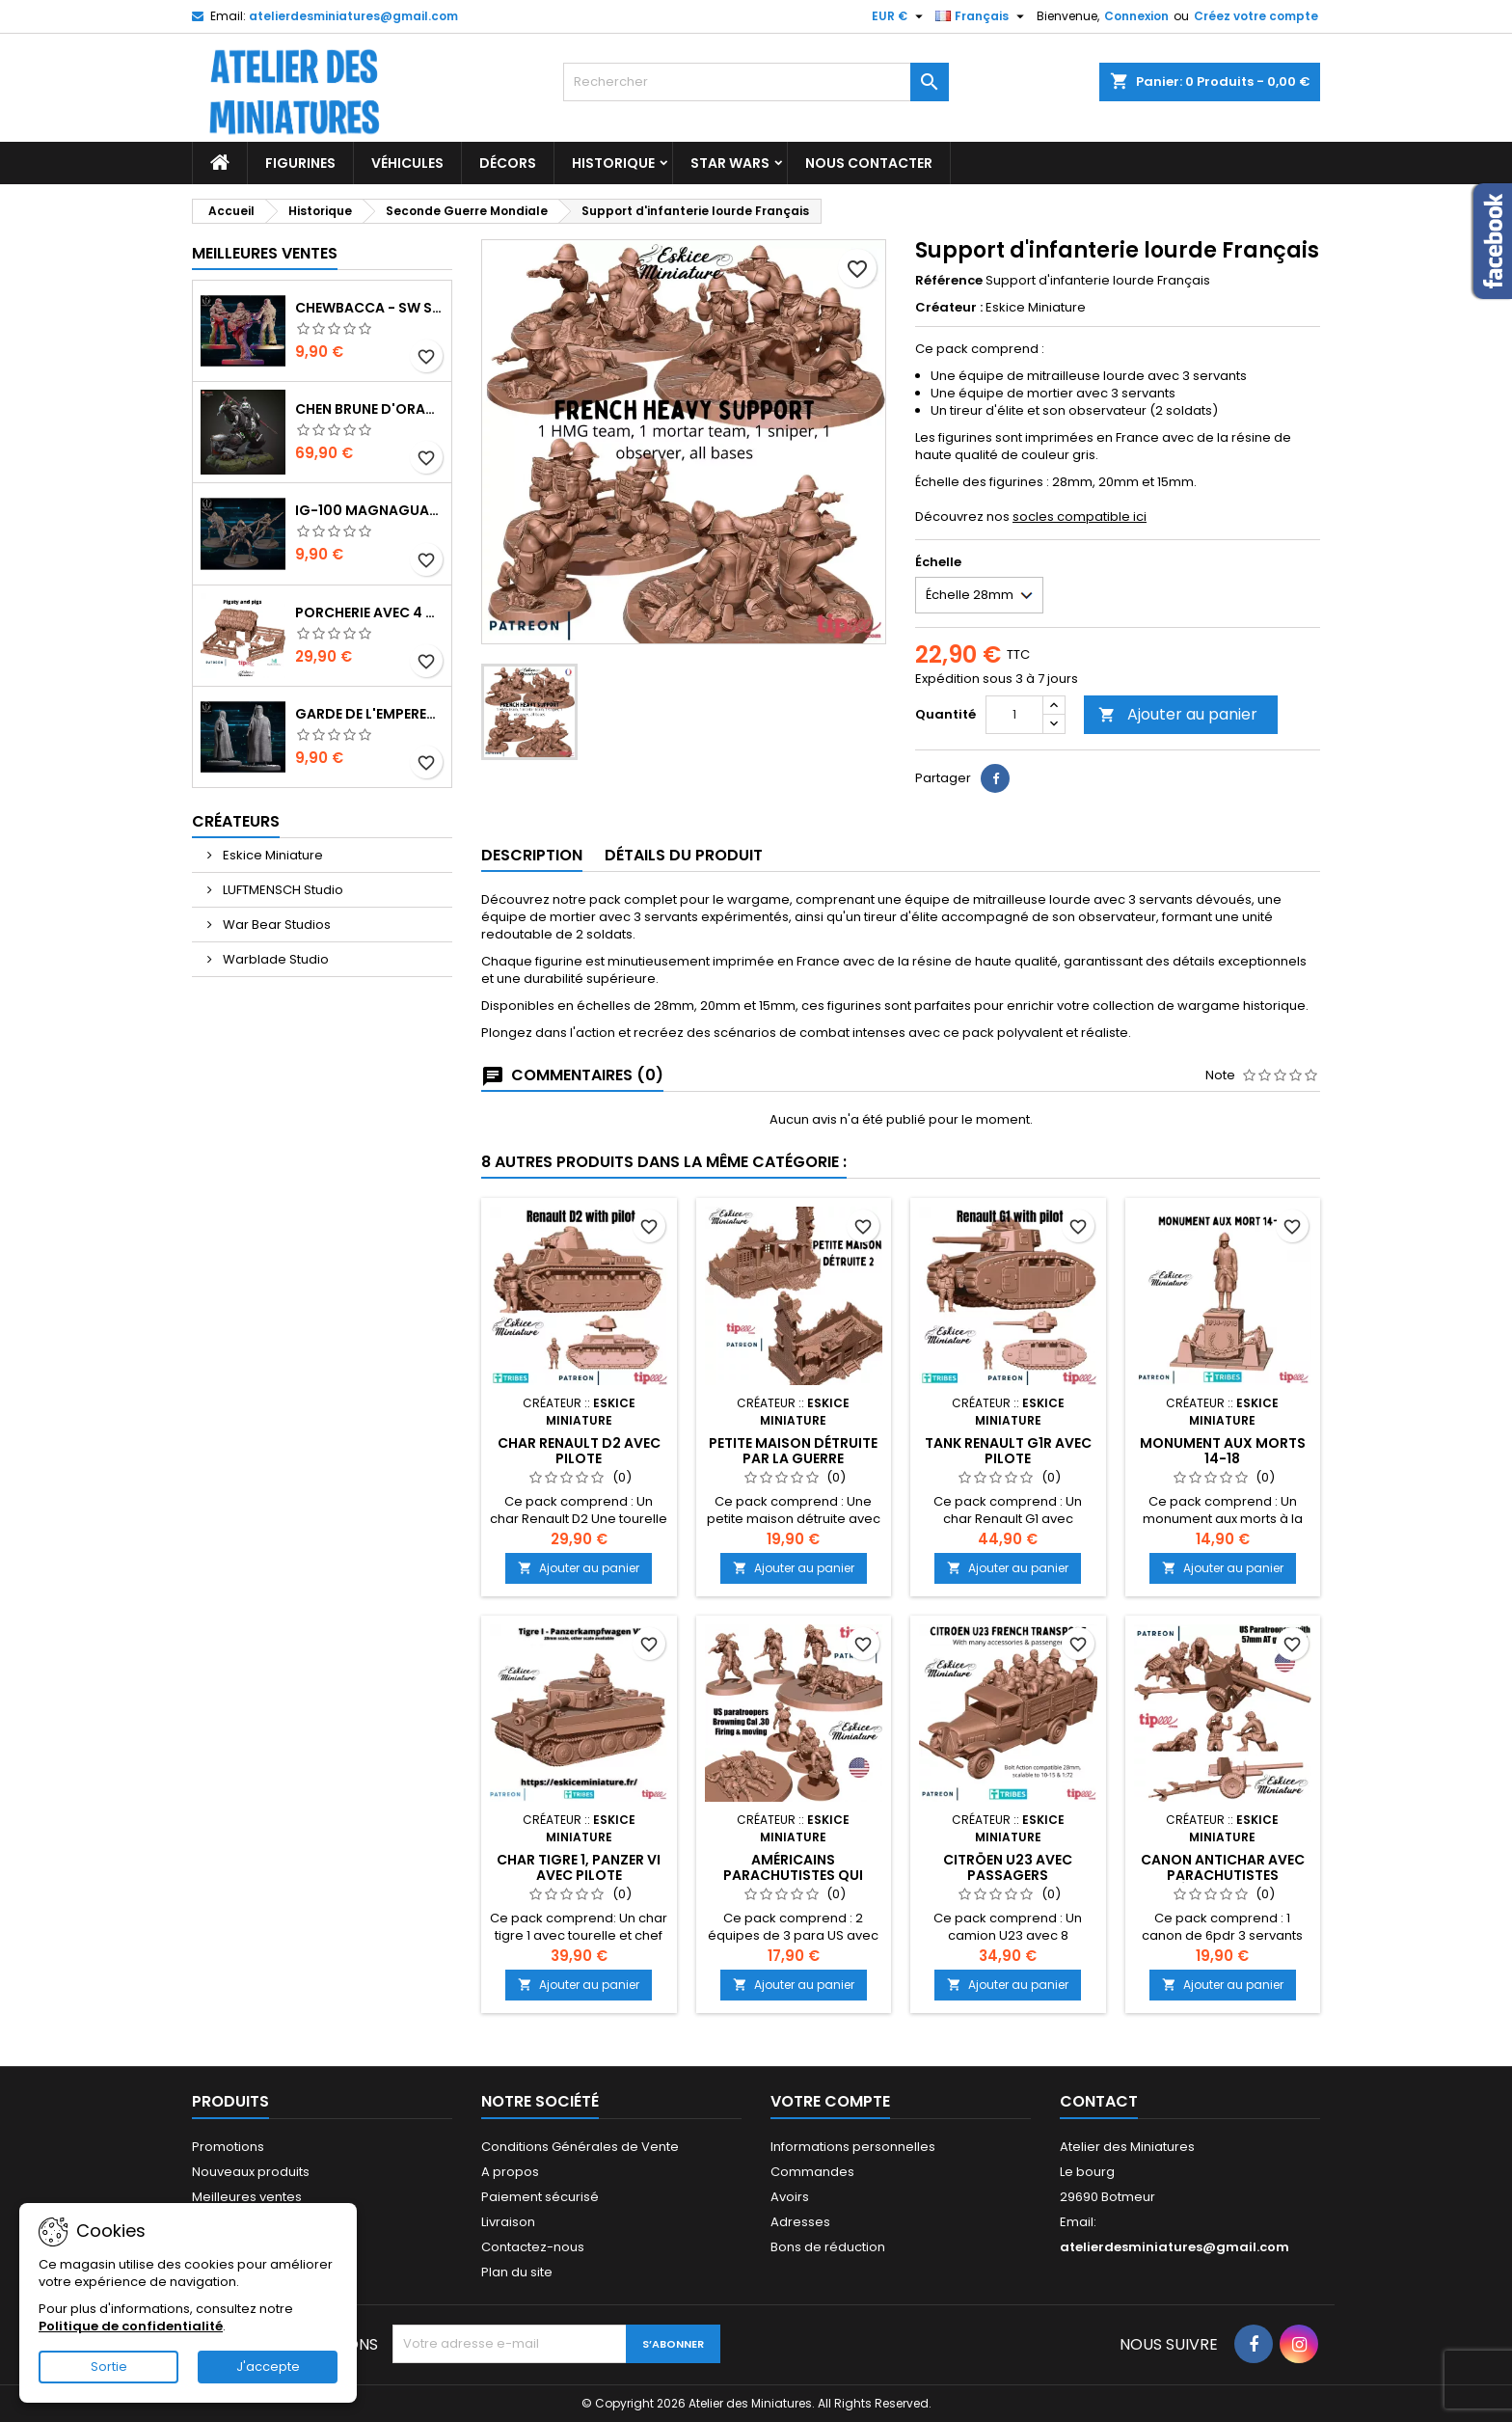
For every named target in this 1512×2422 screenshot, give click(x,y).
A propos (510, 2172)
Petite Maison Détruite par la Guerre (793, 1450)
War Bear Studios (275, 924)
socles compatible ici (1079, 516)
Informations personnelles (852, 2146)
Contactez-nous (532, 2247)
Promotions (228, 2146)
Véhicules (407, 163)
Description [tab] (531, 855)
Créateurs (236, 821)
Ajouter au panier (1177, 714)
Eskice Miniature (271, 855)
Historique (613, 163)
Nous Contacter (868, 163)
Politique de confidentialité (131, 2326)
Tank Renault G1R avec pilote (1008, 1450)
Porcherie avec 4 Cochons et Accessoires (369, 612)
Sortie (109, 2366)
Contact (1099, 2101)
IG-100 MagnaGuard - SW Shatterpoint (369, 510)
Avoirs (789, 2197)
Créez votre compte (1256, 16)
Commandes (812, 2172)
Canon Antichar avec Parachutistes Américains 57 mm (1223, 1875)
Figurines (300, 163)
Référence (949, 280)
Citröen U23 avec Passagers (1007, 1867)
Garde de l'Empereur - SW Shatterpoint (369, 713)
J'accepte (268, 2366)
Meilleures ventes (247, 2197)
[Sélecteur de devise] (900, 16)
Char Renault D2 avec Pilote (579, 1450)
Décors (507, 163)
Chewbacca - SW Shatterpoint (369, 307)
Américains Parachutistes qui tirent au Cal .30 (793, 1875)
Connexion (1136, 16)
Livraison (508, 2222)
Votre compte (830, 2101)
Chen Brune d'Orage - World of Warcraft (369, 409)
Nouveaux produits (251, 2172)
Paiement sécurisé (540, 2197)
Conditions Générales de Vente (580, 2146)
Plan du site (517, 2272)
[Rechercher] (756, 82)
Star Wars (730, 163)
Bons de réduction (827, 2247)
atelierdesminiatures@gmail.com (353, 16)
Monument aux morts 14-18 (1223, 1450)
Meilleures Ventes (265, 253)
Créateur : (949, 307)
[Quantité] (1014, 714)
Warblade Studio (274, 959)
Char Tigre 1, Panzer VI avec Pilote (579, 1867)
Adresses (800, 2222)
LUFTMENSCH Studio (281, 890)
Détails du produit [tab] (684, 855)
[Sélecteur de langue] (982, 16)
